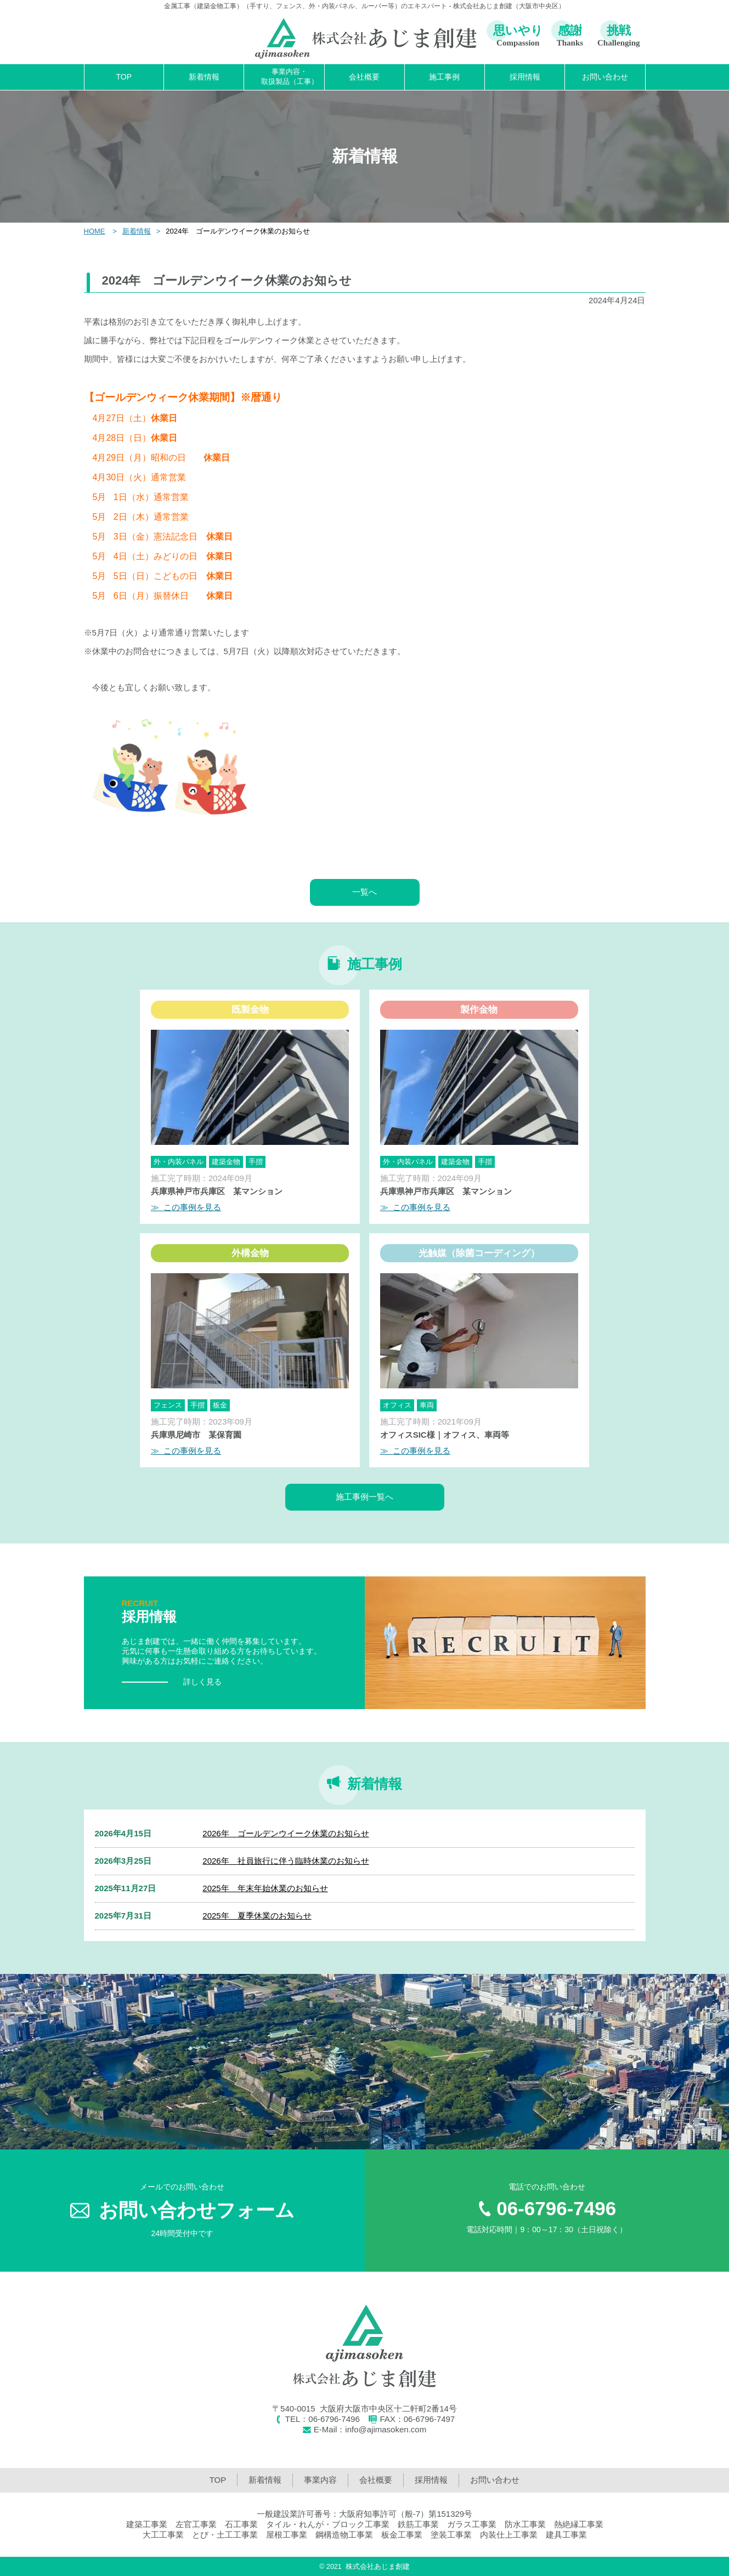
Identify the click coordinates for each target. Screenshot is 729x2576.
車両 (427, 1405)
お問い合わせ (605, 76)
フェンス (168, 1405)
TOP (124, 76)
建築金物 (226, 1162)
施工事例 (444, 76)
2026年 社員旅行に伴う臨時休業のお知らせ (285, 1860)
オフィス (397, 1405)
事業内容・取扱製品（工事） (289, 76)
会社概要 (364, 76)
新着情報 (204, 76)
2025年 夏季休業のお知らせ (256, 1915)
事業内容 (320, 2479)
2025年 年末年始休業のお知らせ (264, 1888)
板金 (220, 1405)
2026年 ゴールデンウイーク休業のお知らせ (285, 1833)
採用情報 (525, 76)
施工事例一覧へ (364, 1496)
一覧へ (364, 892)
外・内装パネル (179, 1162)
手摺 (255, 1162)
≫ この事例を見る (186, 1207)
